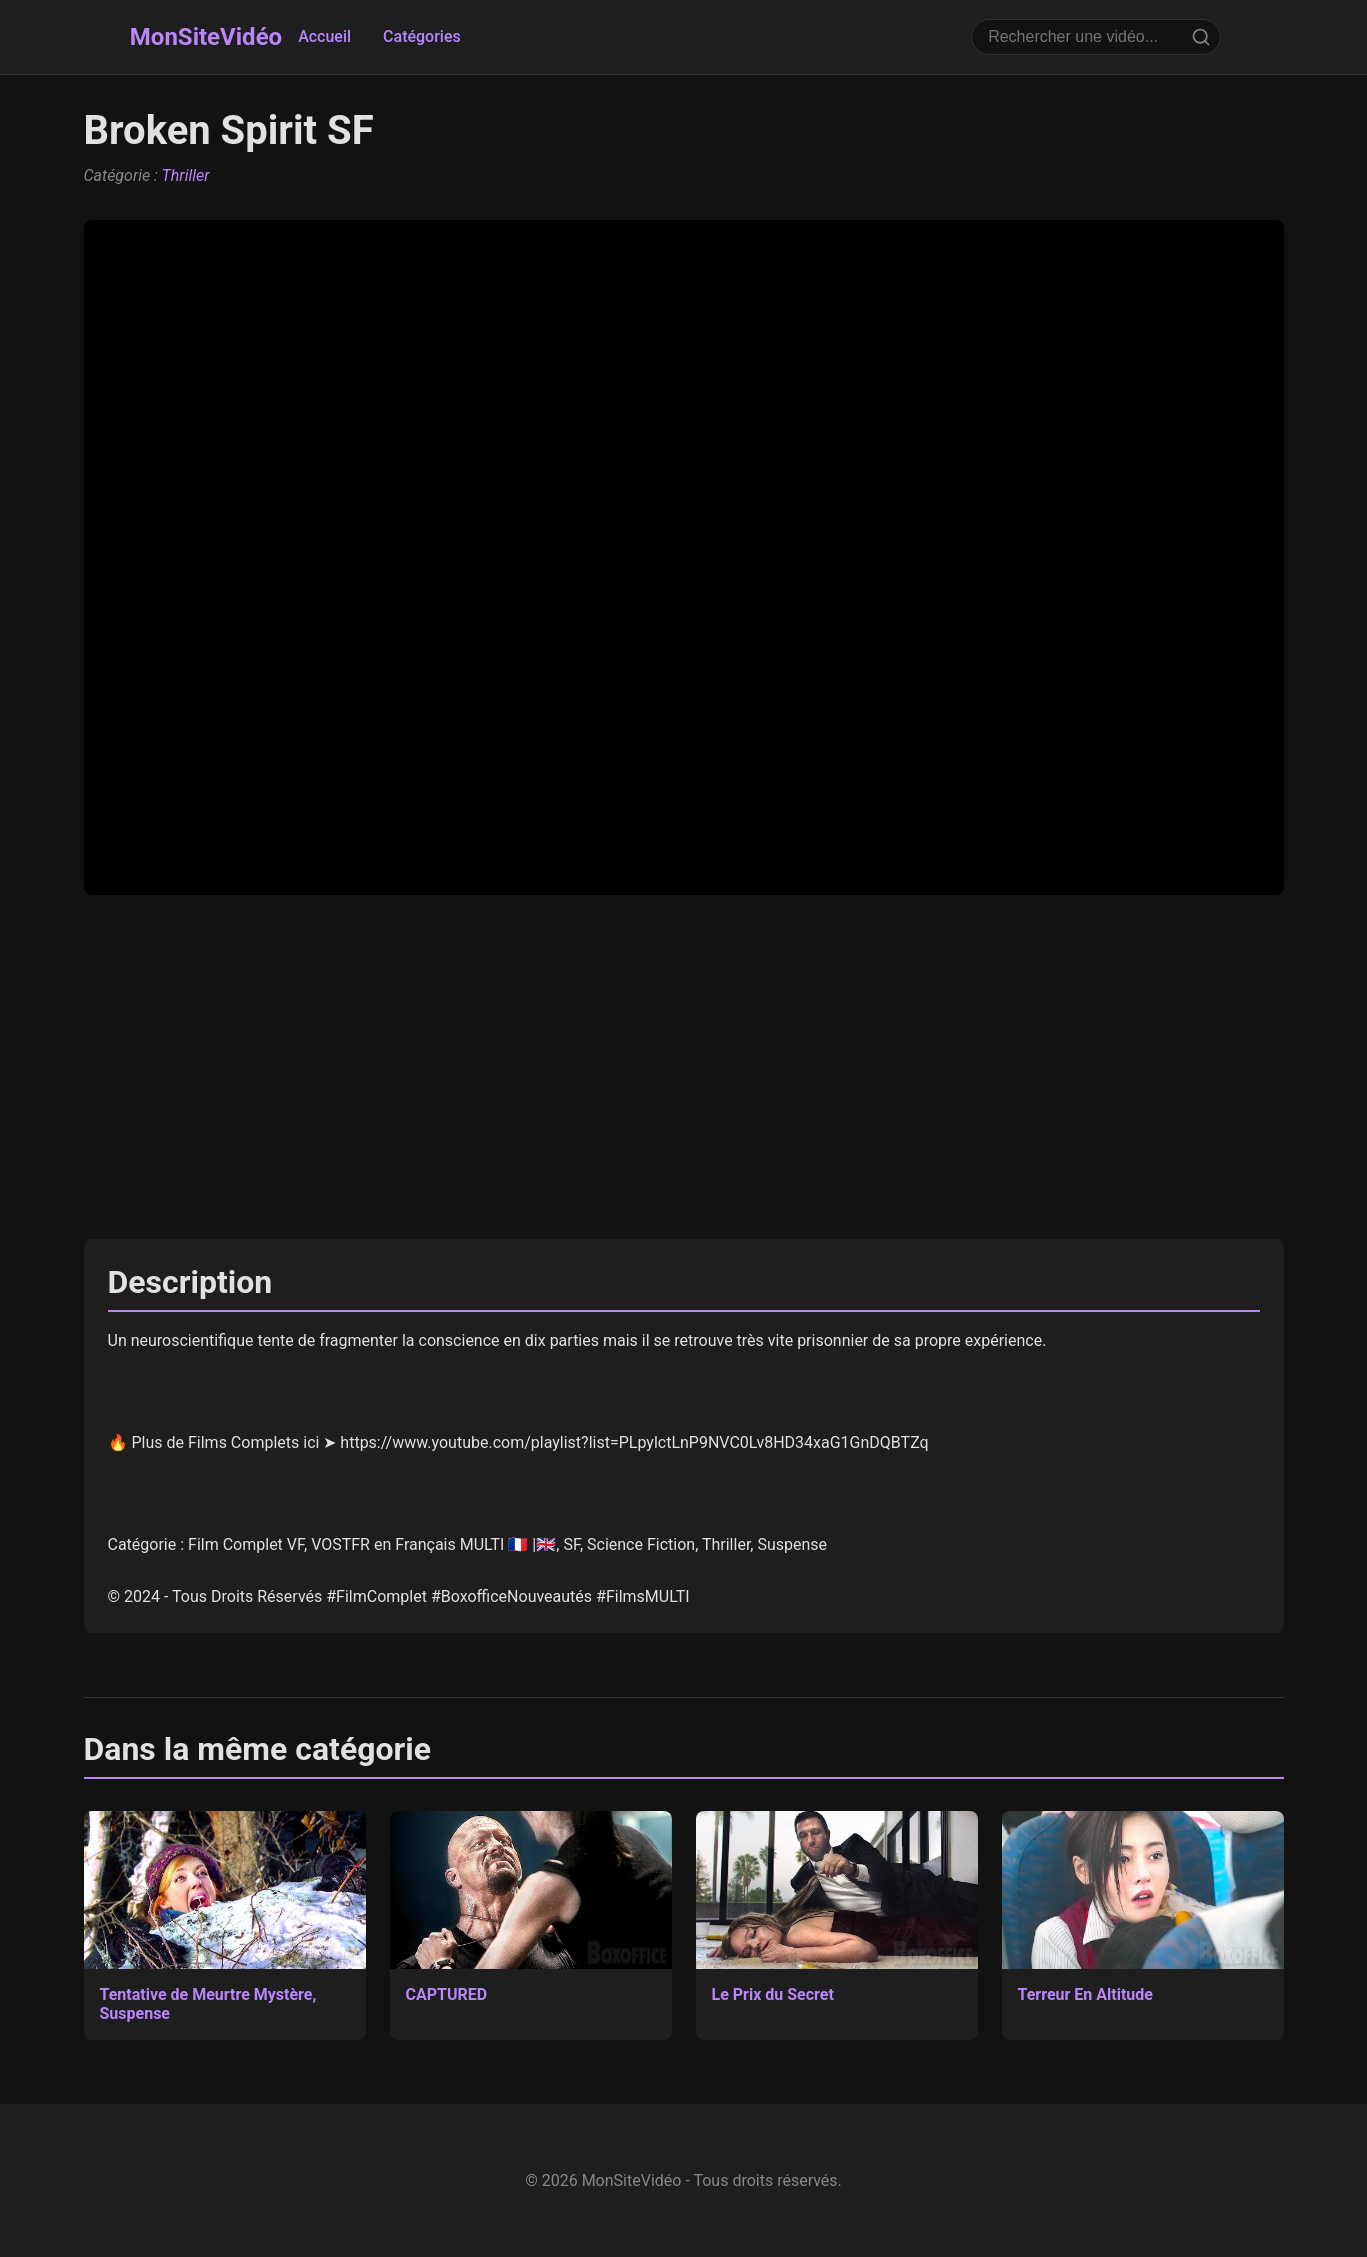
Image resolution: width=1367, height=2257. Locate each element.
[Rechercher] (1201, 37)
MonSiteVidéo (206, 37)
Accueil (324, 36)
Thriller (186, 175)
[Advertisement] (684, 1067)
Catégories (422, 36)
